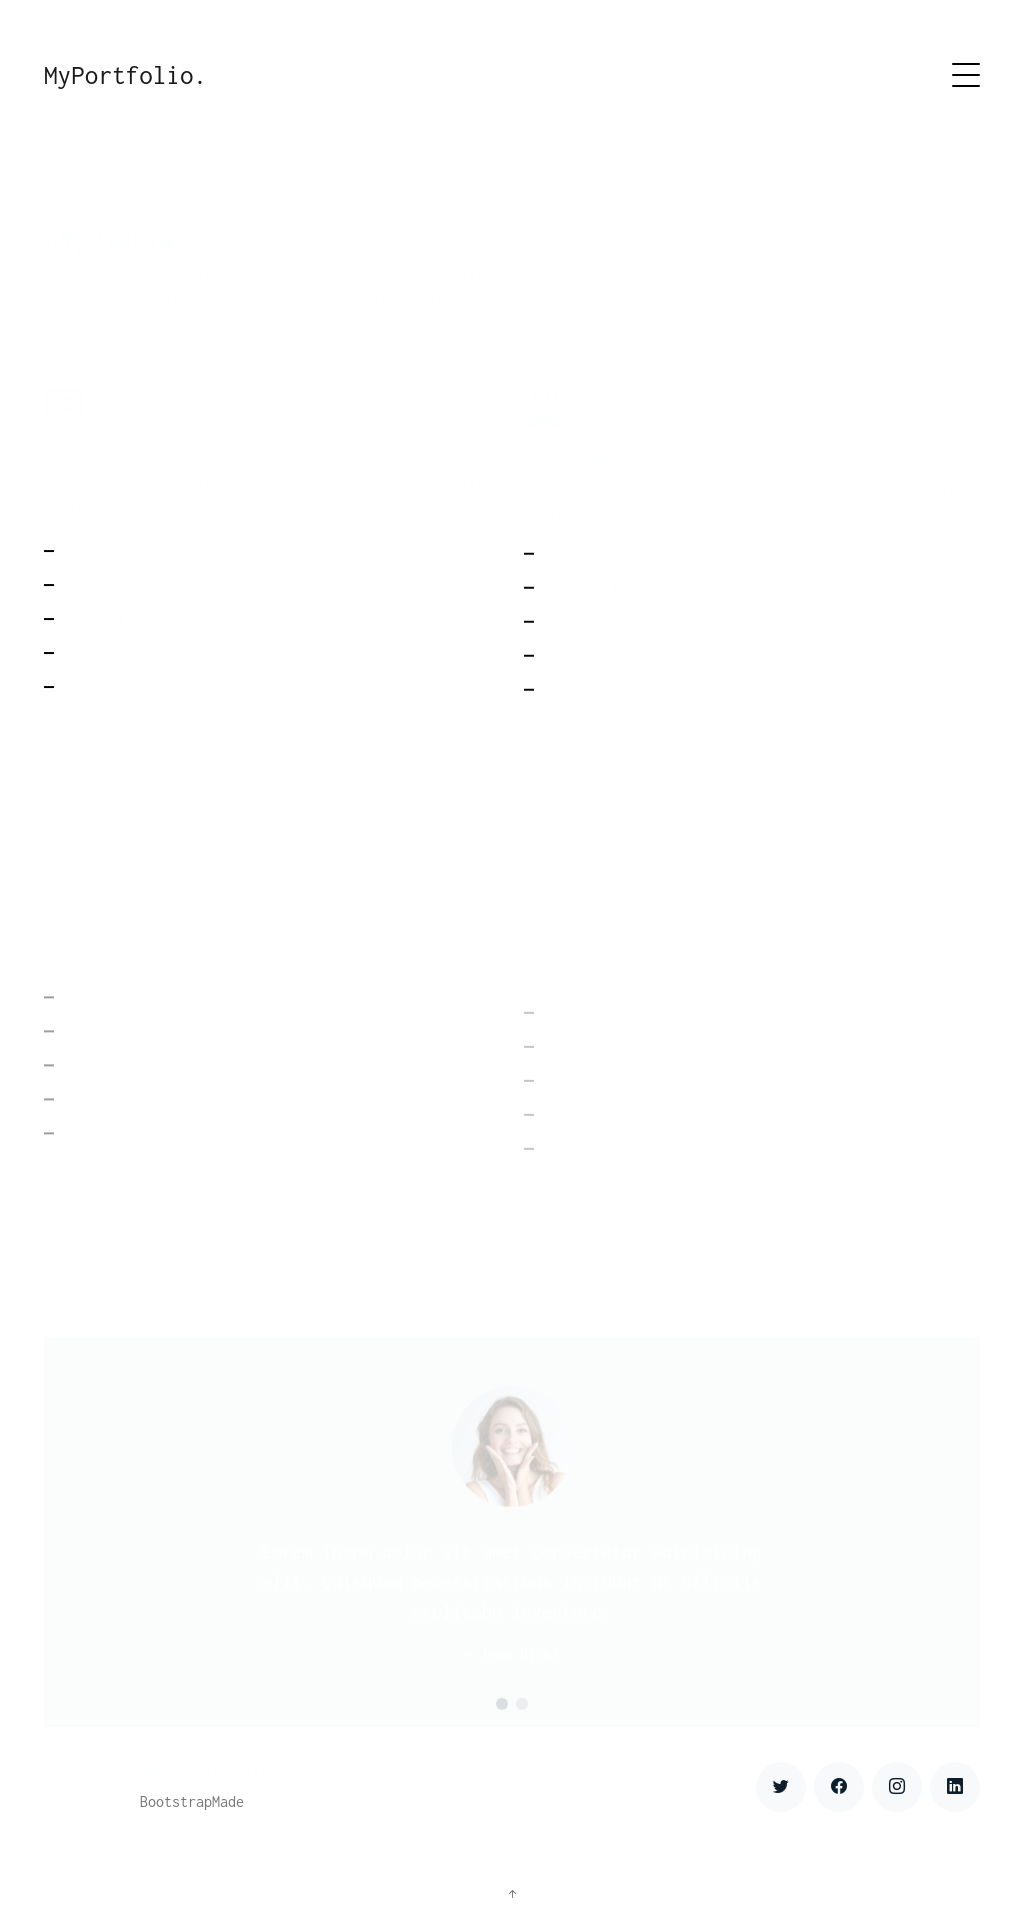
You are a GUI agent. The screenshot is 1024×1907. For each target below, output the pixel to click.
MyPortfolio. (125, 75)
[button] (502, 1722)
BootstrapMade (192, 1801)
